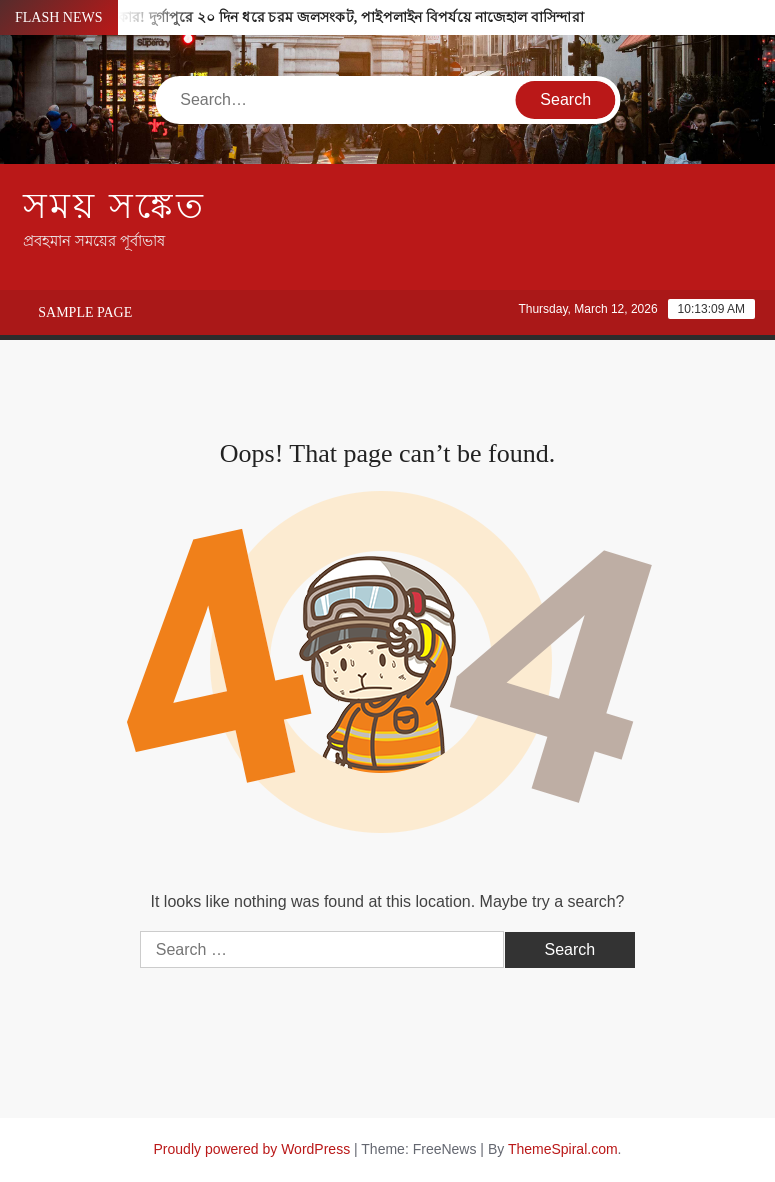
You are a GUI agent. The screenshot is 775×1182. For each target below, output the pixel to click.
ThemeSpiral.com (563, 1149)
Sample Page (85, 312)
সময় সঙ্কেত (114, 206)
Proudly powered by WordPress (252, 1149)
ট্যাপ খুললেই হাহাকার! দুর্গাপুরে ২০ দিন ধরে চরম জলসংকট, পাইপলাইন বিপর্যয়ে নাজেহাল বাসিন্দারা (301, 17)
